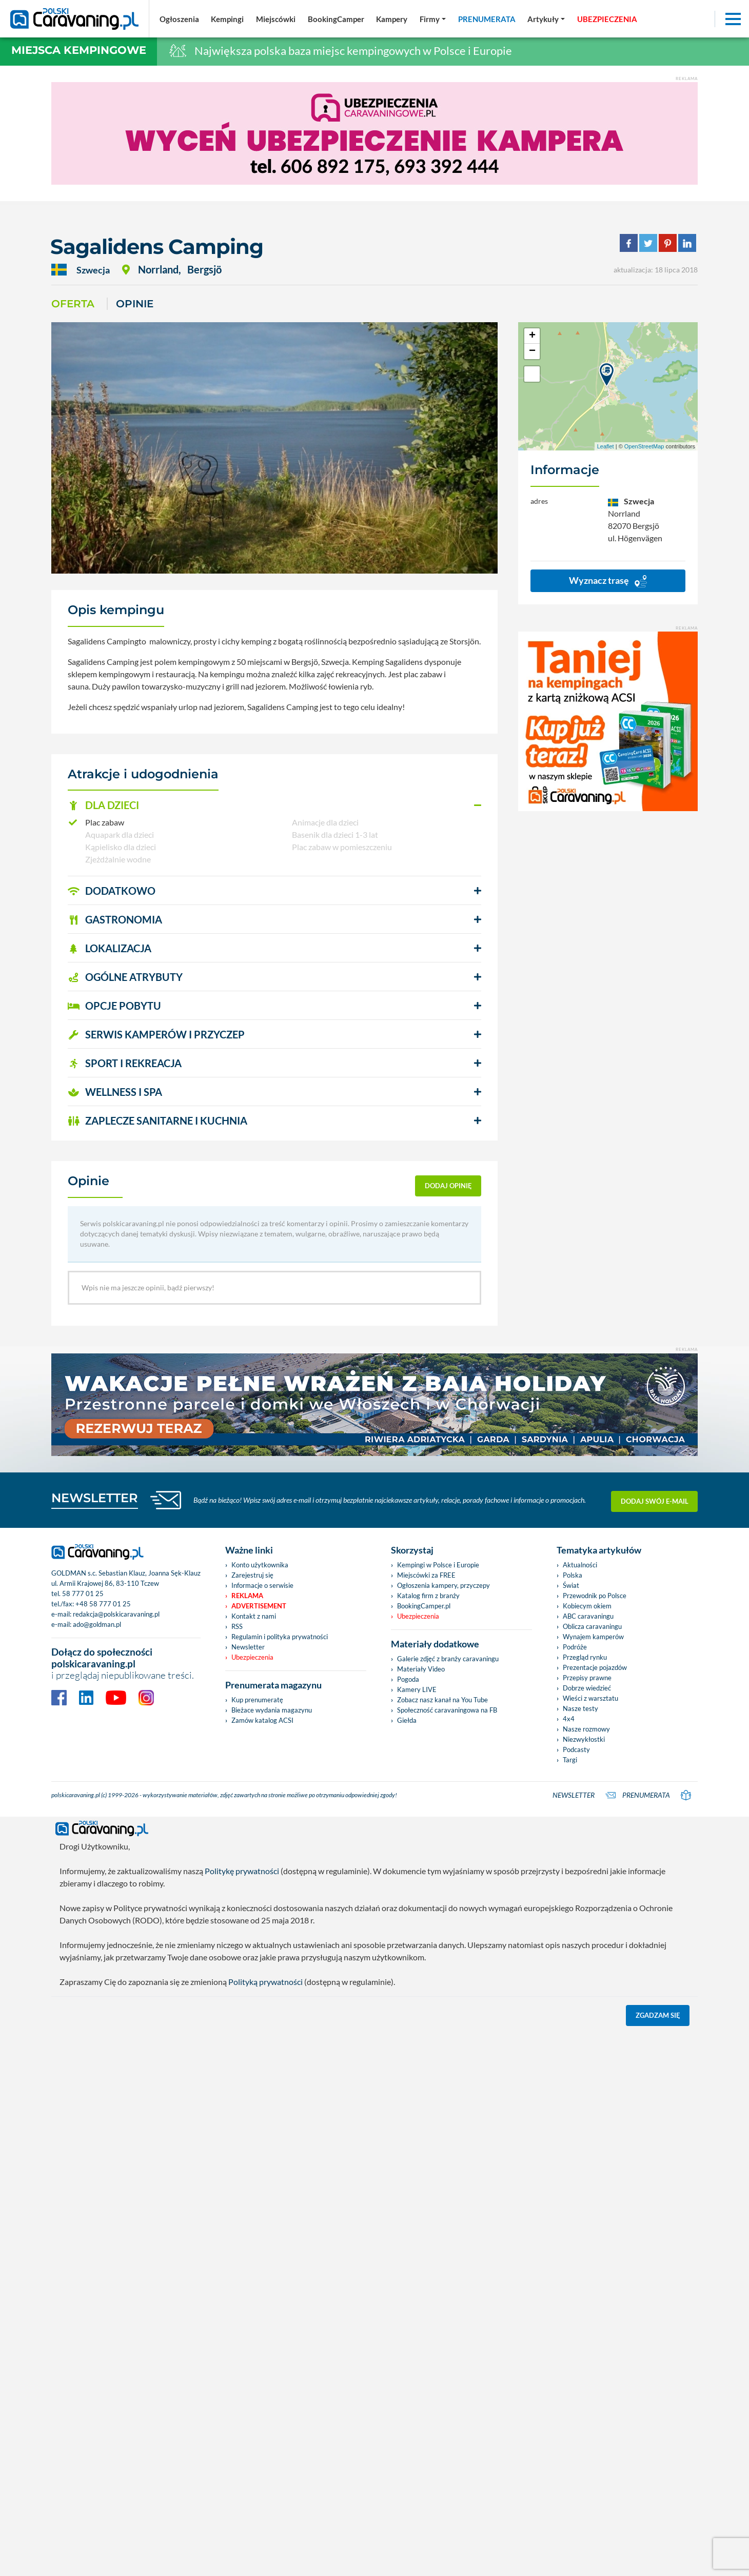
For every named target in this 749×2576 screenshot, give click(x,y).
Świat (571, 1585)
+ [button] (532, 336)
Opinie (134, 304)
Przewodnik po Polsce (594, 1595)
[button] (274, 805)
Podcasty (576, 1749)
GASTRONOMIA (115, 919)
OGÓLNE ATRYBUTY (125, 977)
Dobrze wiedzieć (587, 1688)
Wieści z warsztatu (590, 1698)
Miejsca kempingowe (78, 50)
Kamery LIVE (417, 1689)
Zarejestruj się (252, 1575)
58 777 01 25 (83, 1593)
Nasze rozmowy (586, 1729)
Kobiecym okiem (587, 1606)
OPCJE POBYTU (114, 1005)
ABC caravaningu (588, 1616)
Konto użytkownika (259, 1565)
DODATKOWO (111, 890)
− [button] (532, 351)
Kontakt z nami (253, 1616)
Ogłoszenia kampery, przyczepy (443, 1585)
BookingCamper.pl (423, 1606)
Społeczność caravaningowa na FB (447, 1710)
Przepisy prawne (587, 1678)
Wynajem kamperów (593, 1637)
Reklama (247, 1595)
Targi (570, 1760)
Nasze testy (580, 1708)
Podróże (575, 1647)
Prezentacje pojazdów (595, 1667)
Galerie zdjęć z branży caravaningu (448, 1659)
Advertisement (258, 1606)
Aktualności (580, 1565)
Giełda (407, 1720)
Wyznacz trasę (608, 581)
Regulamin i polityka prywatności (279, 1637)
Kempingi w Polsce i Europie (438, 1565)
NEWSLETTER (94, 1497)
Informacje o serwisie (262, 1585)
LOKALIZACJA (109, 948)
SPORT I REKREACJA (125, 1063)
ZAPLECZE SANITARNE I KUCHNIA (157, 1120)
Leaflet (605, 446)
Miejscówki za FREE (426, 1575)
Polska (572, 1575)
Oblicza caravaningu (592, 1626)
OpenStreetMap (644, 446)
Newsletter (248, 1647)
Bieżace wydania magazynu (271, 1710)
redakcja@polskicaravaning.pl (116, 1614)
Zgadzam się (658, 2015)
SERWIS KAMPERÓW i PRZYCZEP (156, 1034)
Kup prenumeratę (257, 1700)
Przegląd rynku (585, 1657)
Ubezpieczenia (252, 1657)
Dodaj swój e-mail (654, 1500)
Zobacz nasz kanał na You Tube (442, 1700)
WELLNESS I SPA (115, 1092)
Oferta (72, 304)
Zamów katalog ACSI (262, 1720)
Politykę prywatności (242, 1871)
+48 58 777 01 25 (103, 1604)
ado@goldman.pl (97, 1624)
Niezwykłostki (584, 1739)
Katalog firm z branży (428, 1595)
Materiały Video (421, 1669)
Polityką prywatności (265, 1982)
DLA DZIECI (103, 805)
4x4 (569, 1719)
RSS (237, 1626)
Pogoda (408, 1679)
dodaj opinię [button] (448, 1186)
